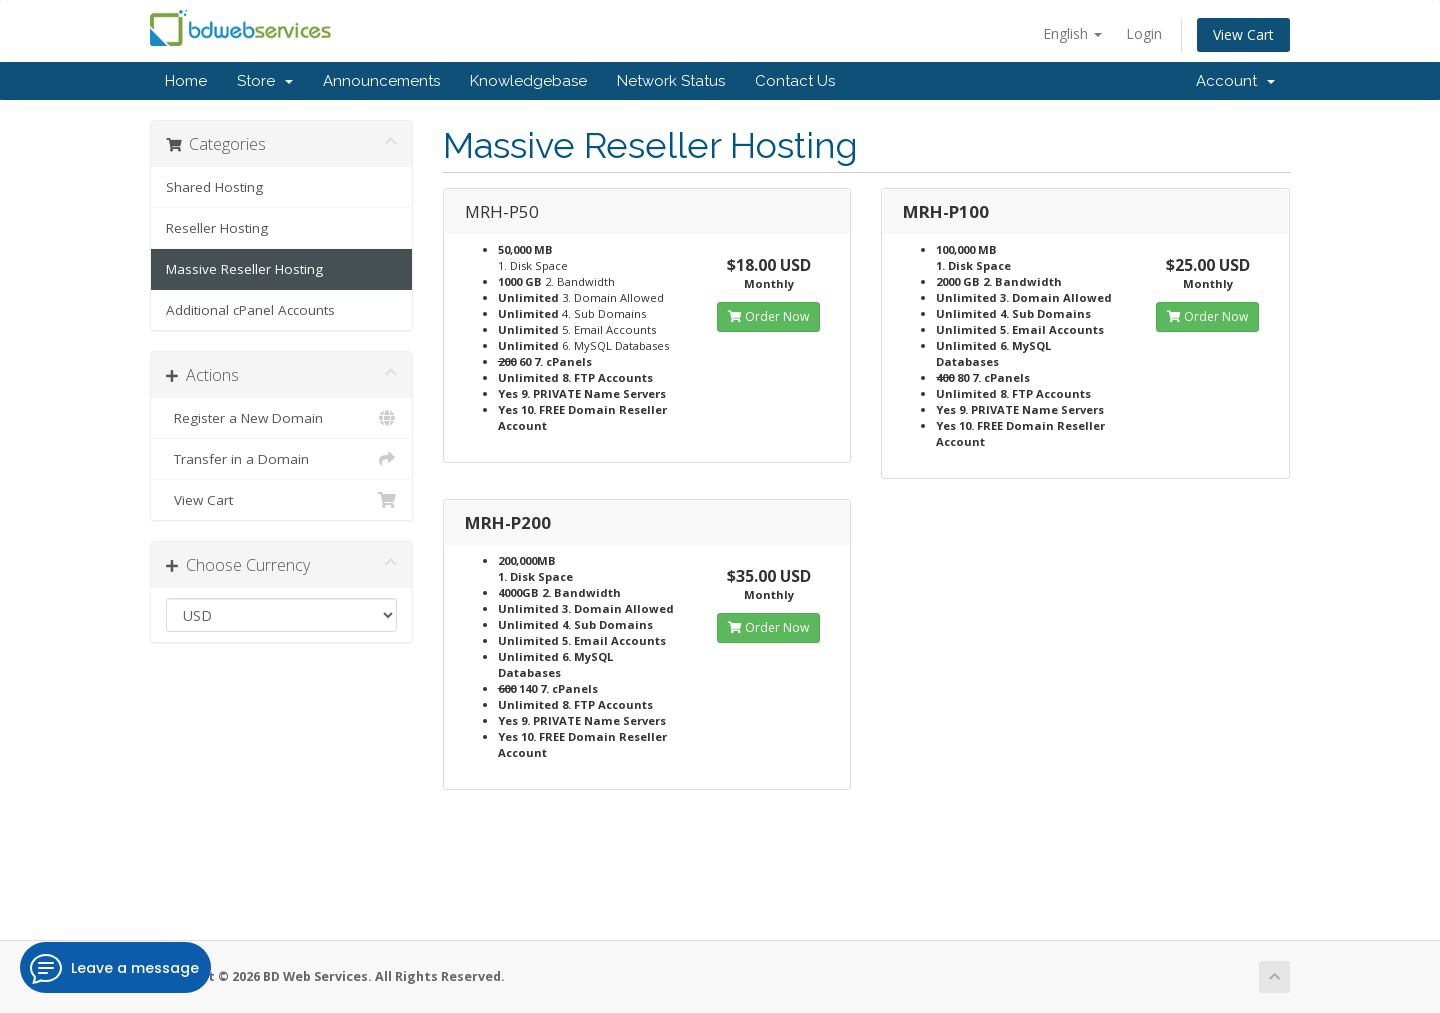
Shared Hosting (214, 187)
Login (1144, 33)
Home (186, 81)
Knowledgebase (528, 81)
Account (1235, 81)
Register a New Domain (281, 418)
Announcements (381, 81)
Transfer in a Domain (281, 459)
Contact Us (795, 81)
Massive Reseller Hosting (244, 269)
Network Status (671, 81)
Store (265, 81)
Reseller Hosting (217, 228)
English (1072, 33)
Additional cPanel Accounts (250, 310)
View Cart (1243, 34)
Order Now (768, 316)
